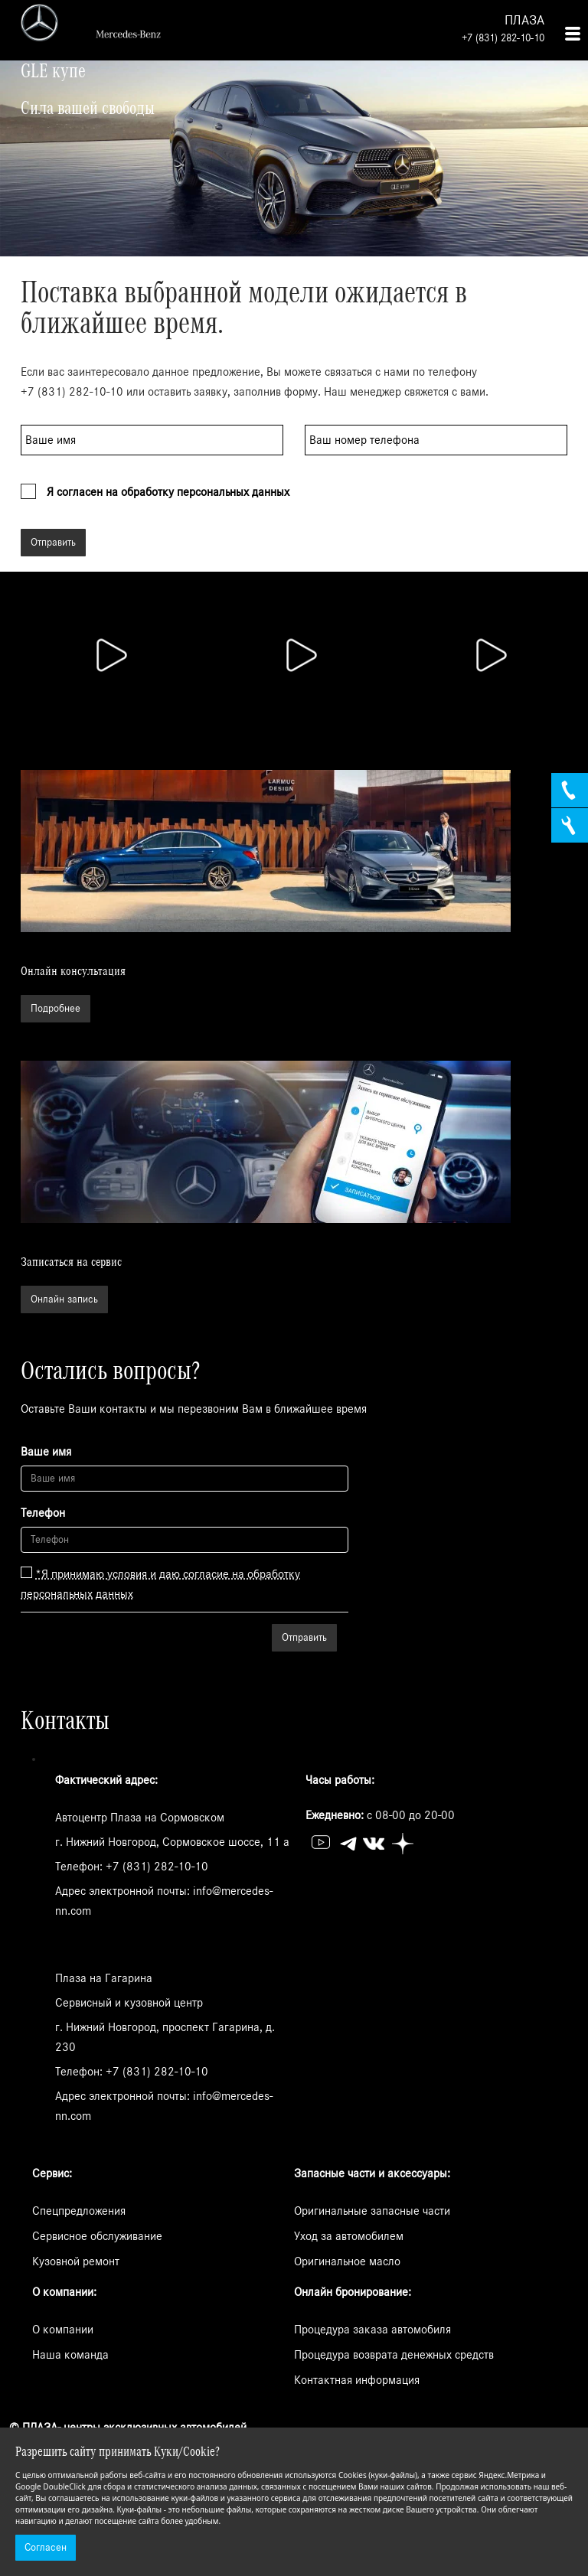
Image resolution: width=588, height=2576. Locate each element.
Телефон (43, 1513)
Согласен (45, 2547)
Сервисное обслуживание (97, 2236)
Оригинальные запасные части (372, 2211)
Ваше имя (46, 1452)
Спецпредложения (79, 2211)
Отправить (53, 542)
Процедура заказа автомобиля (372, 2329)
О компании (62, 2329)
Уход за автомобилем (348, 2236)
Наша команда (70, 2355)
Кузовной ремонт (75, 2261)
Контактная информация (357, 2380)
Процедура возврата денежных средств (394, 2355)
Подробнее (55, 1008)
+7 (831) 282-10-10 (503, 38)
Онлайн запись (64, 1299)
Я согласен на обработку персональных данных (168, 492)
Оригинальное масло (347, 2261)
